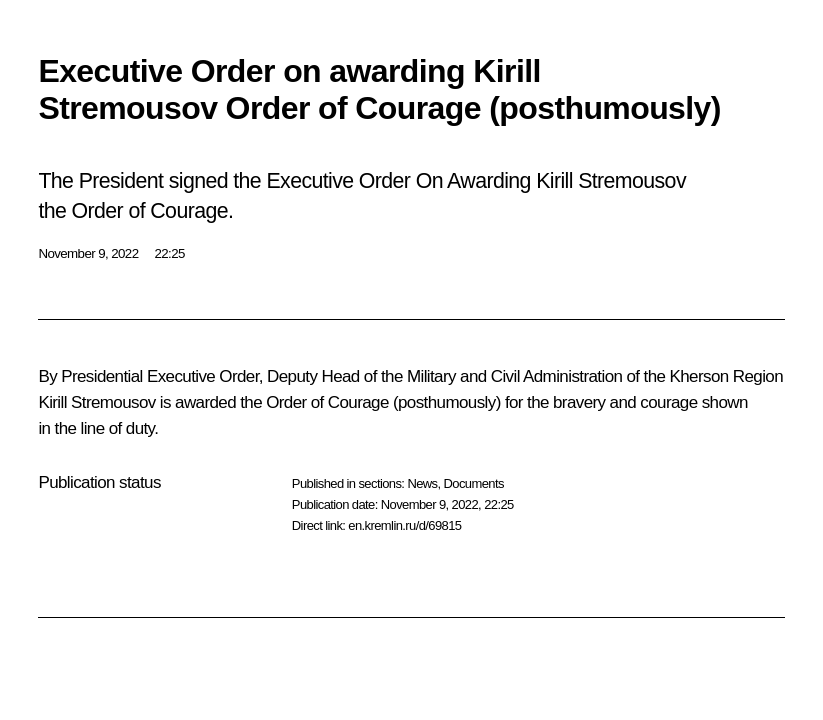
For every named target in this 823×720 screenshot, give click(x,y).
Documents (474, 483)
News (422, 483)
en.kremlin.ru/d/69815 (404, 525)
